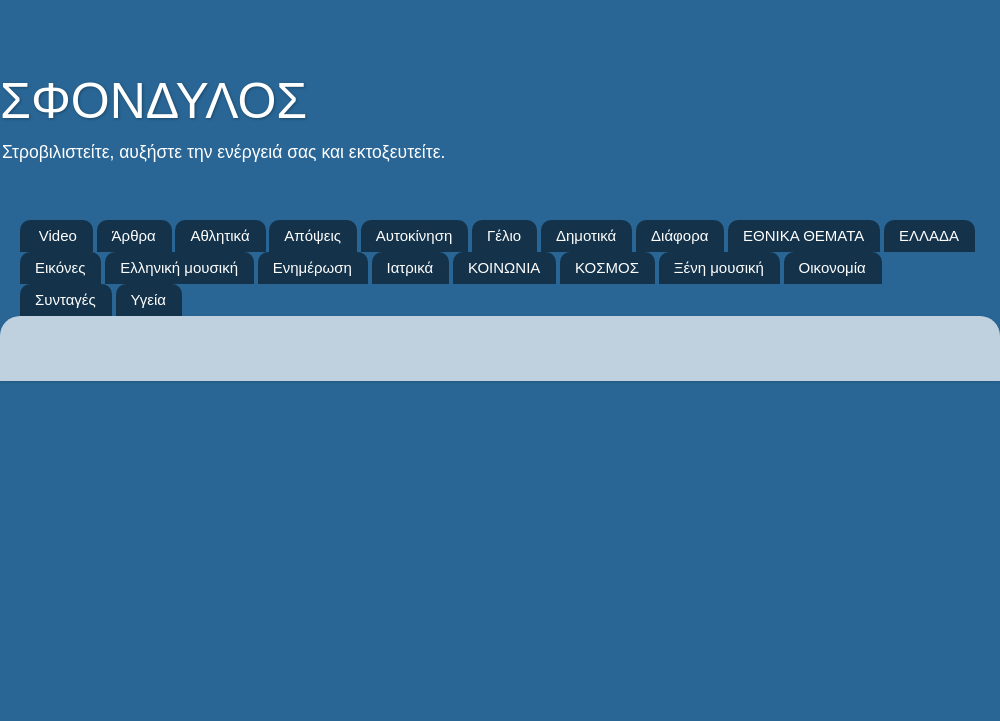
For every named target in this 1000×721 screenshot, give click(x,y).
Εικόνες (60, 267)
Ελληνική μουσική (179, 267)
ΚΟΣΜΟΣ (607, 267)
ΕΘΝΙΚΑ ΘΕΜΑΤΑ (803, 235)
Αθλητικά (219, 235)
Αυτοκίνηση (414, 235)
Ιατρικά (410, 267)
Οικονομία (832, 267)
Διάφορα (679, 235)
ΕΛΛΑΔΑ (929, 235)
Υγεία (148, 299)
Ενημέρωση (312, 267)
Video (58, 235)
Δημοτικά (586, 235)
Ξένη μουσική (719, 267)
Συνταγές (65, 299)
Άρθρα (134, 235)
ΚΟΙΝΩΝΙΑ (504, 267)
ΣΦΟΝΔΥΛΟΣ (153, 101)
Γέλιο (504, 235)
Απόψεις (312, 235)
